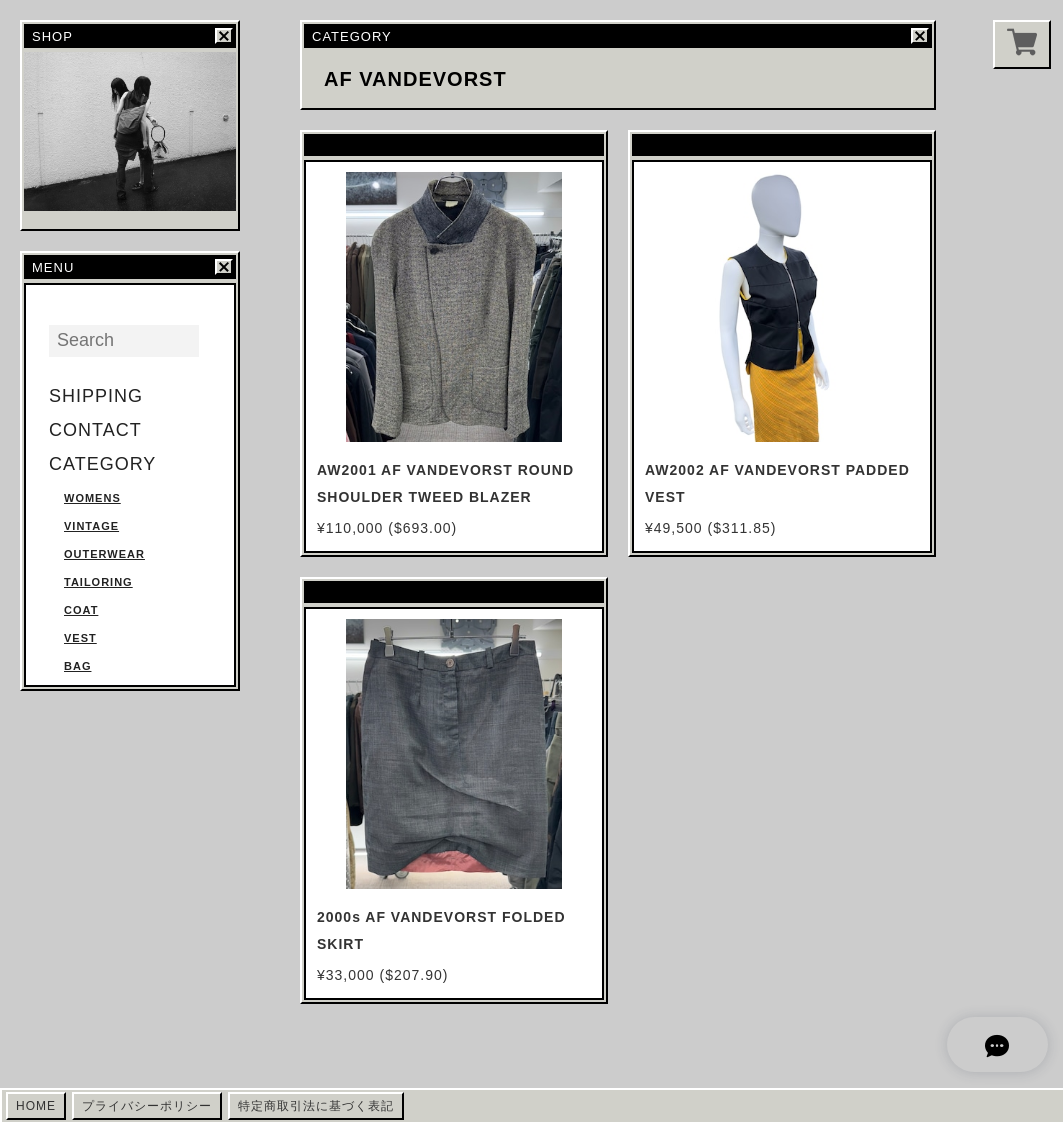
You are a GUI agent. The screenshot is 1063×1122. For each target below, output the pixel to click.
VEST (80, 638)
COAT (81, 610)
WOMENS (92, 498)
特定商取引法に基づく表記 (316, 1106)
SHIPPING (96, 396)
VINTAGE (91, 526)
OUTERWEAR (104, 554)
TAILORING (98, 582)
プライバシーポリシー (147, 1106)
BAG (77, 666)
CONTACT (95, 430)
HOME (36, 1106)
